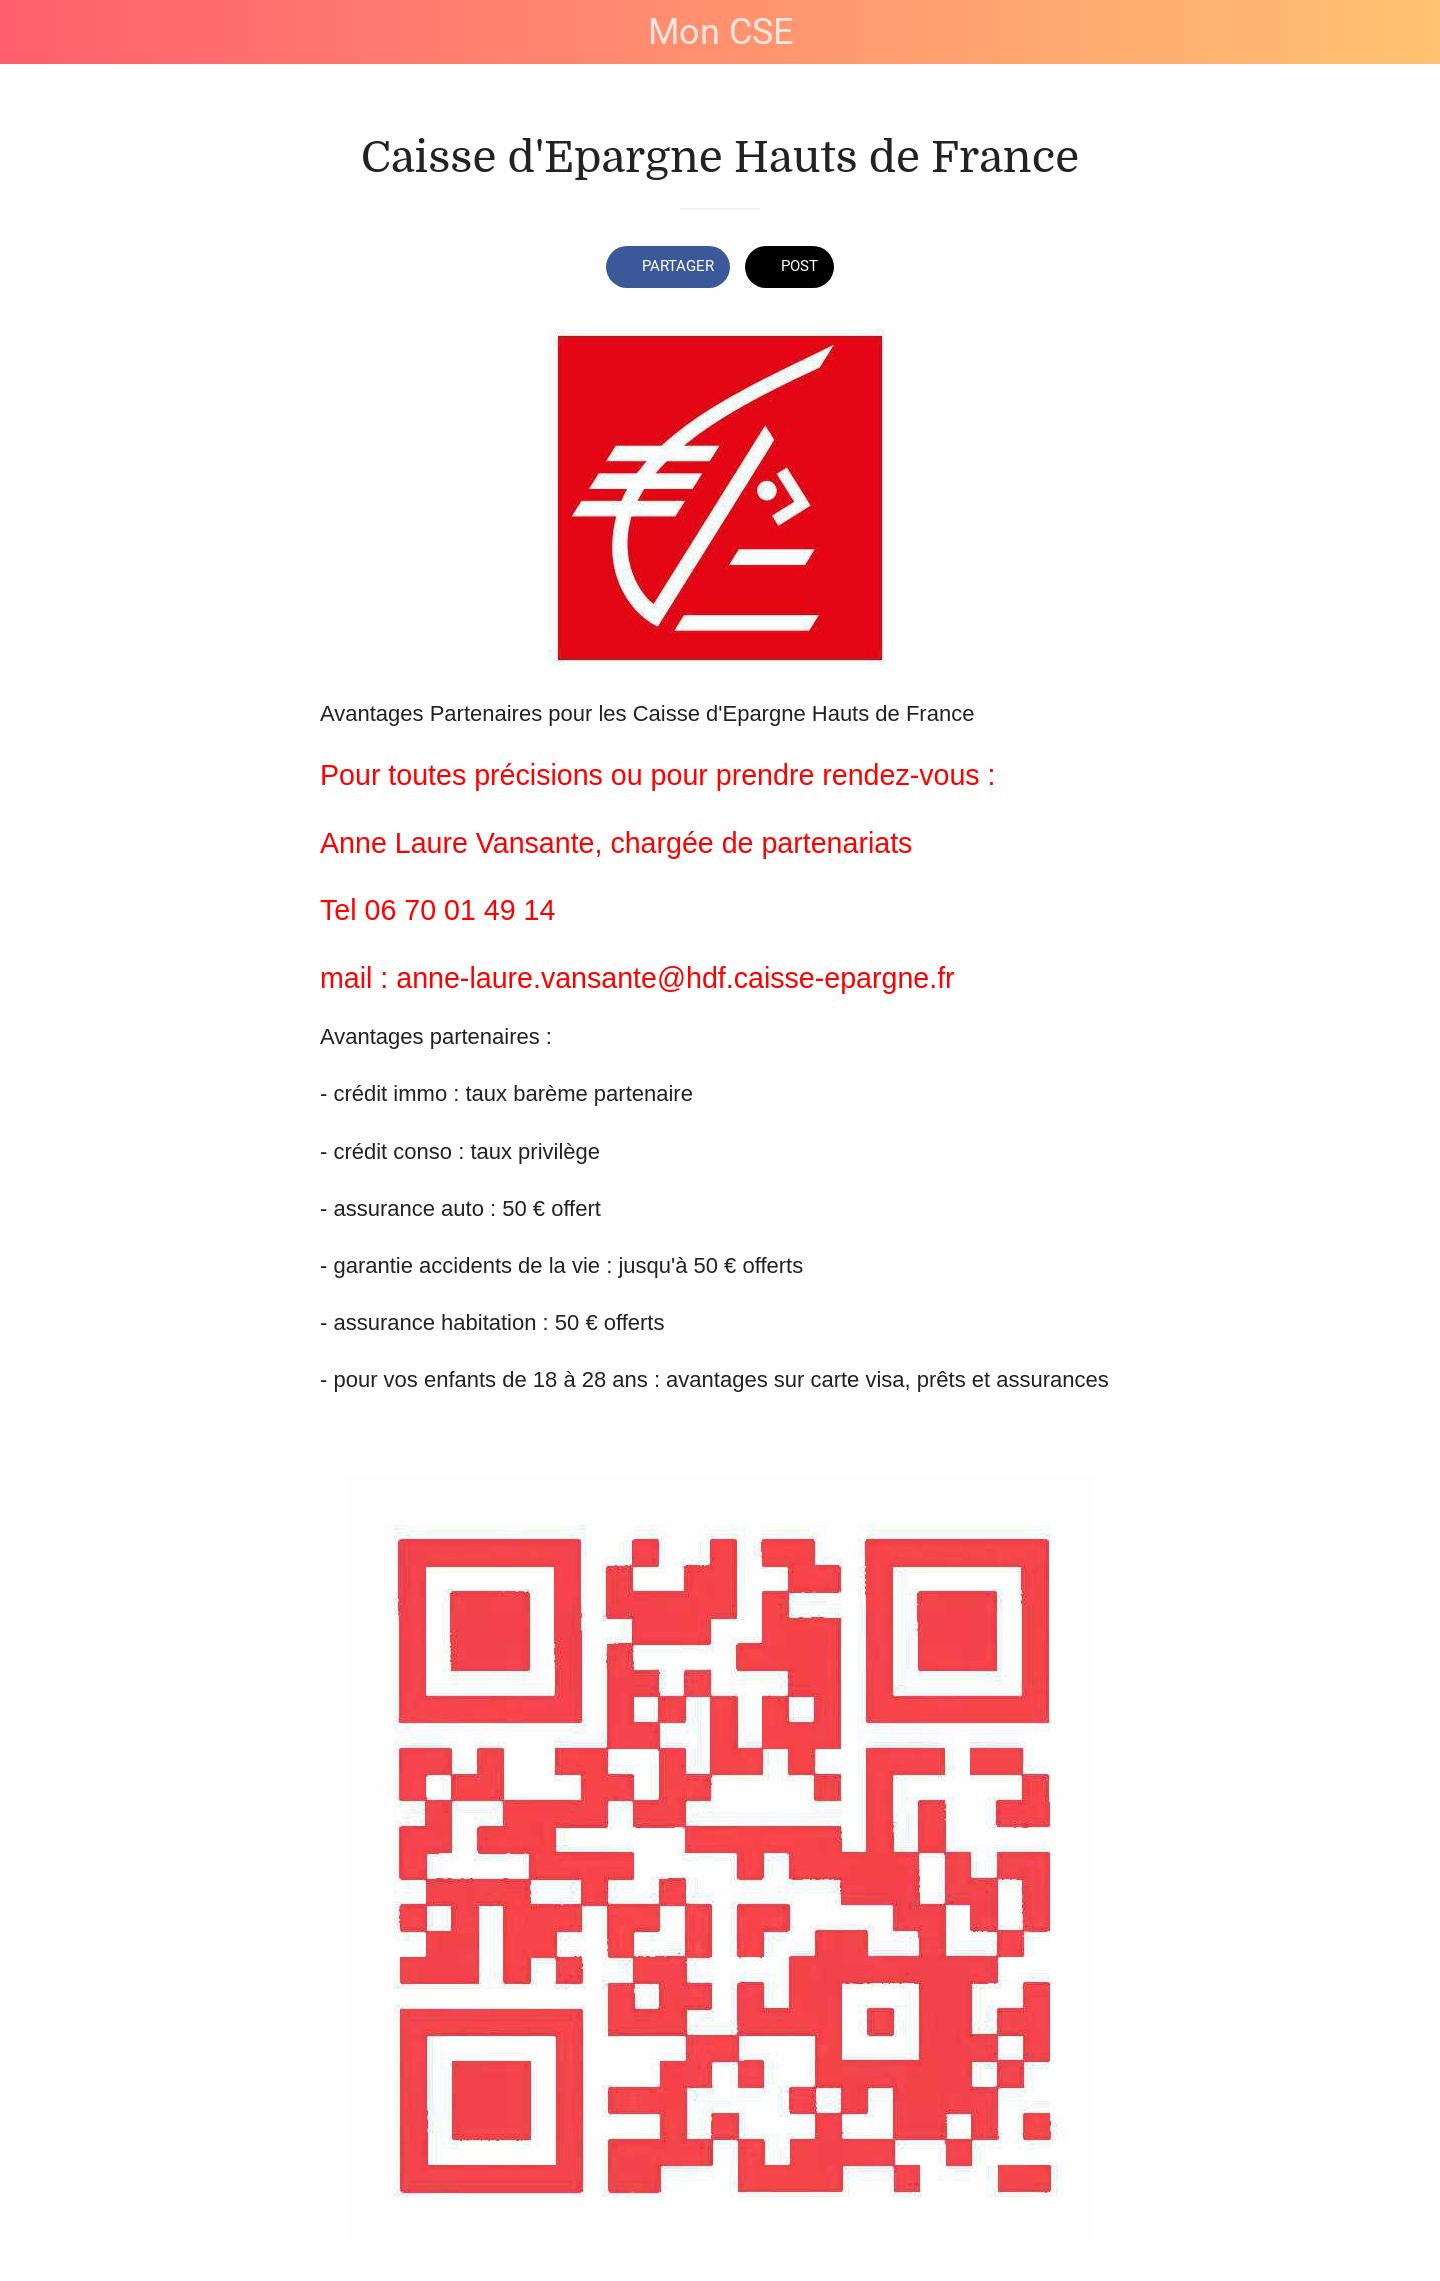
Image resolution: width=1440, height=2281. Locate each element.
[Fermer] (40, 32)
